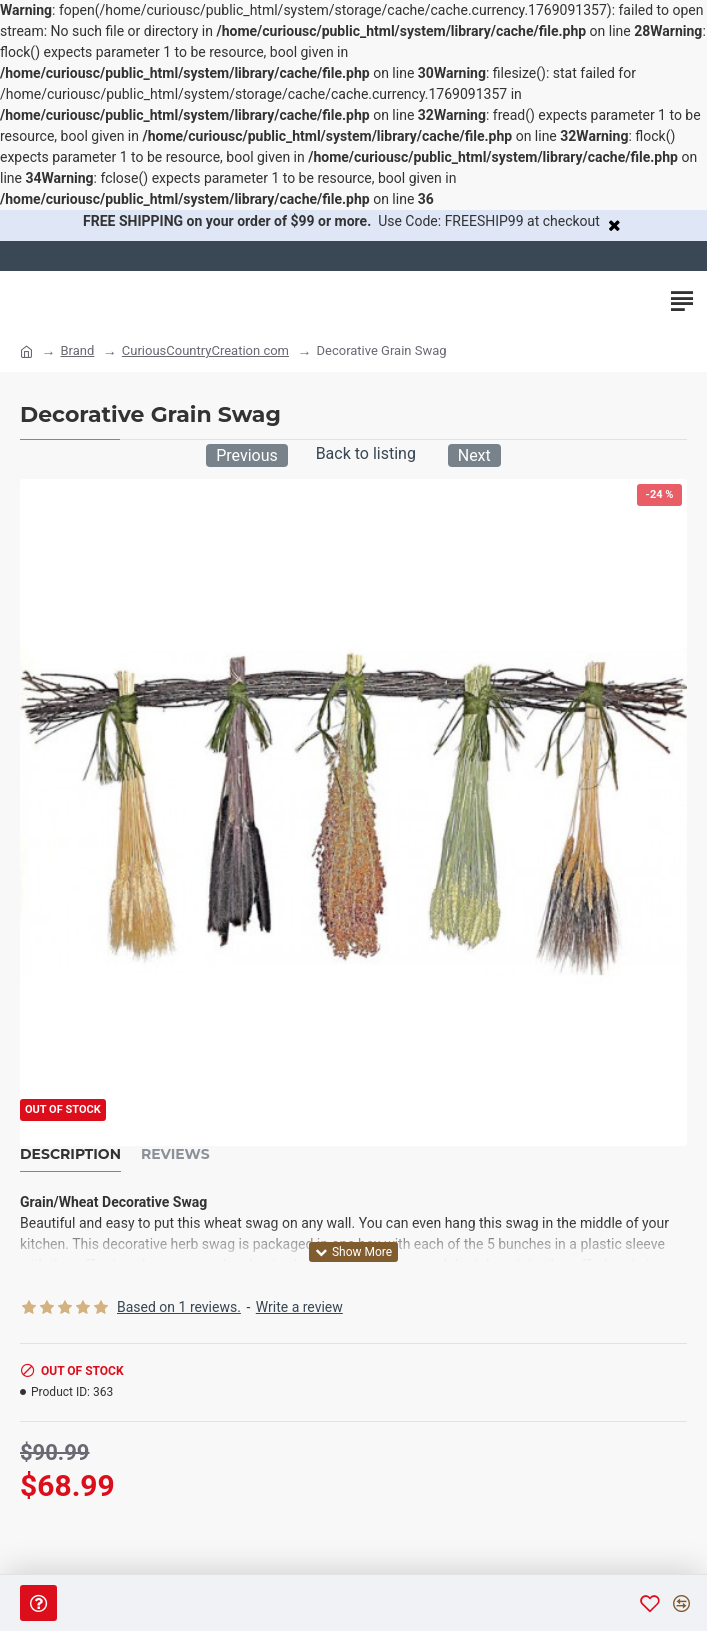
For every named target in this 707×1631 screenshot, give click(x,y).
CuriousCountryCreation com (205, 350)
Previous (247, 455)
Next (474, 455)
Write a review (299, 1307)
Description (70, 1154)
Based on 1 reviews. (179, 1307)
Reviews (175, 1154)
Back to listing (366, 453)
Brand (77, 350)
